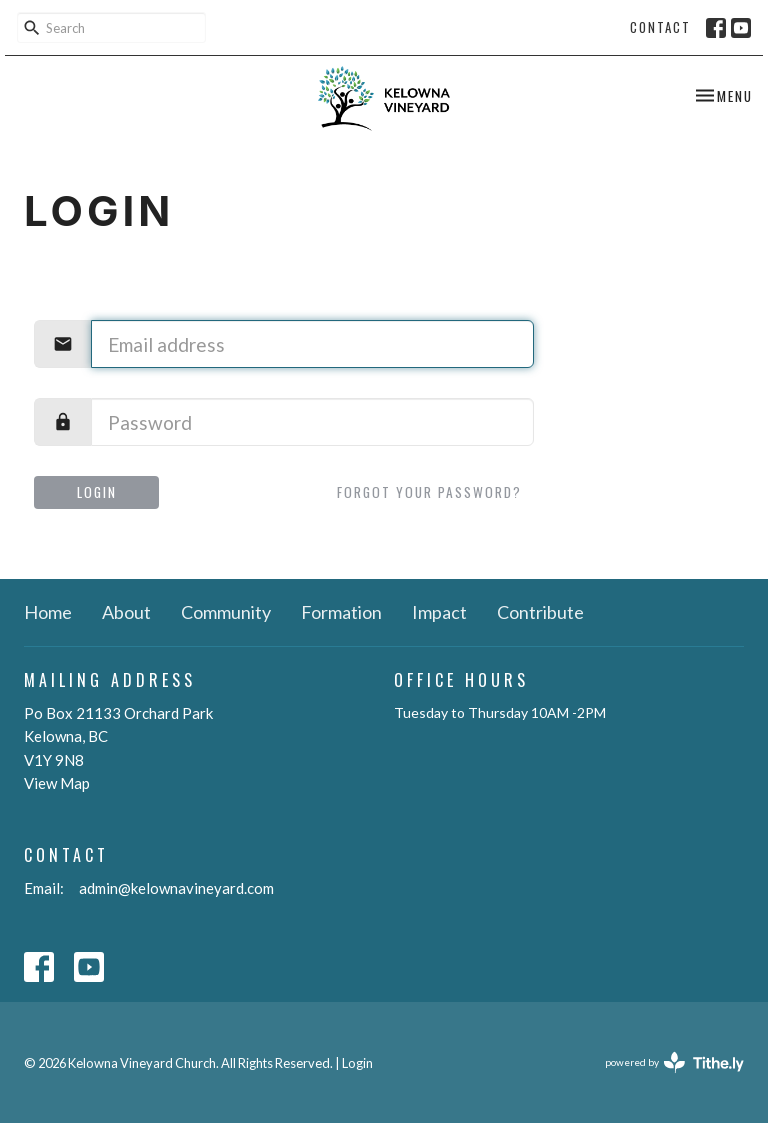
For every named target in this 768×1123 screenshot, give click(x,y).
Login (97, 492)
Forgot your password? (429, 492)
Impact (439, 612)
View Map (57, 783)
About (126, 612)
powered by (674, 1062)
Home (48, 612)
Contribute (540, 612)
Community (226, 612)
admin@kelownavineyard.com (176, 888)
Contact (660, 27)
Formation (341, 612)
